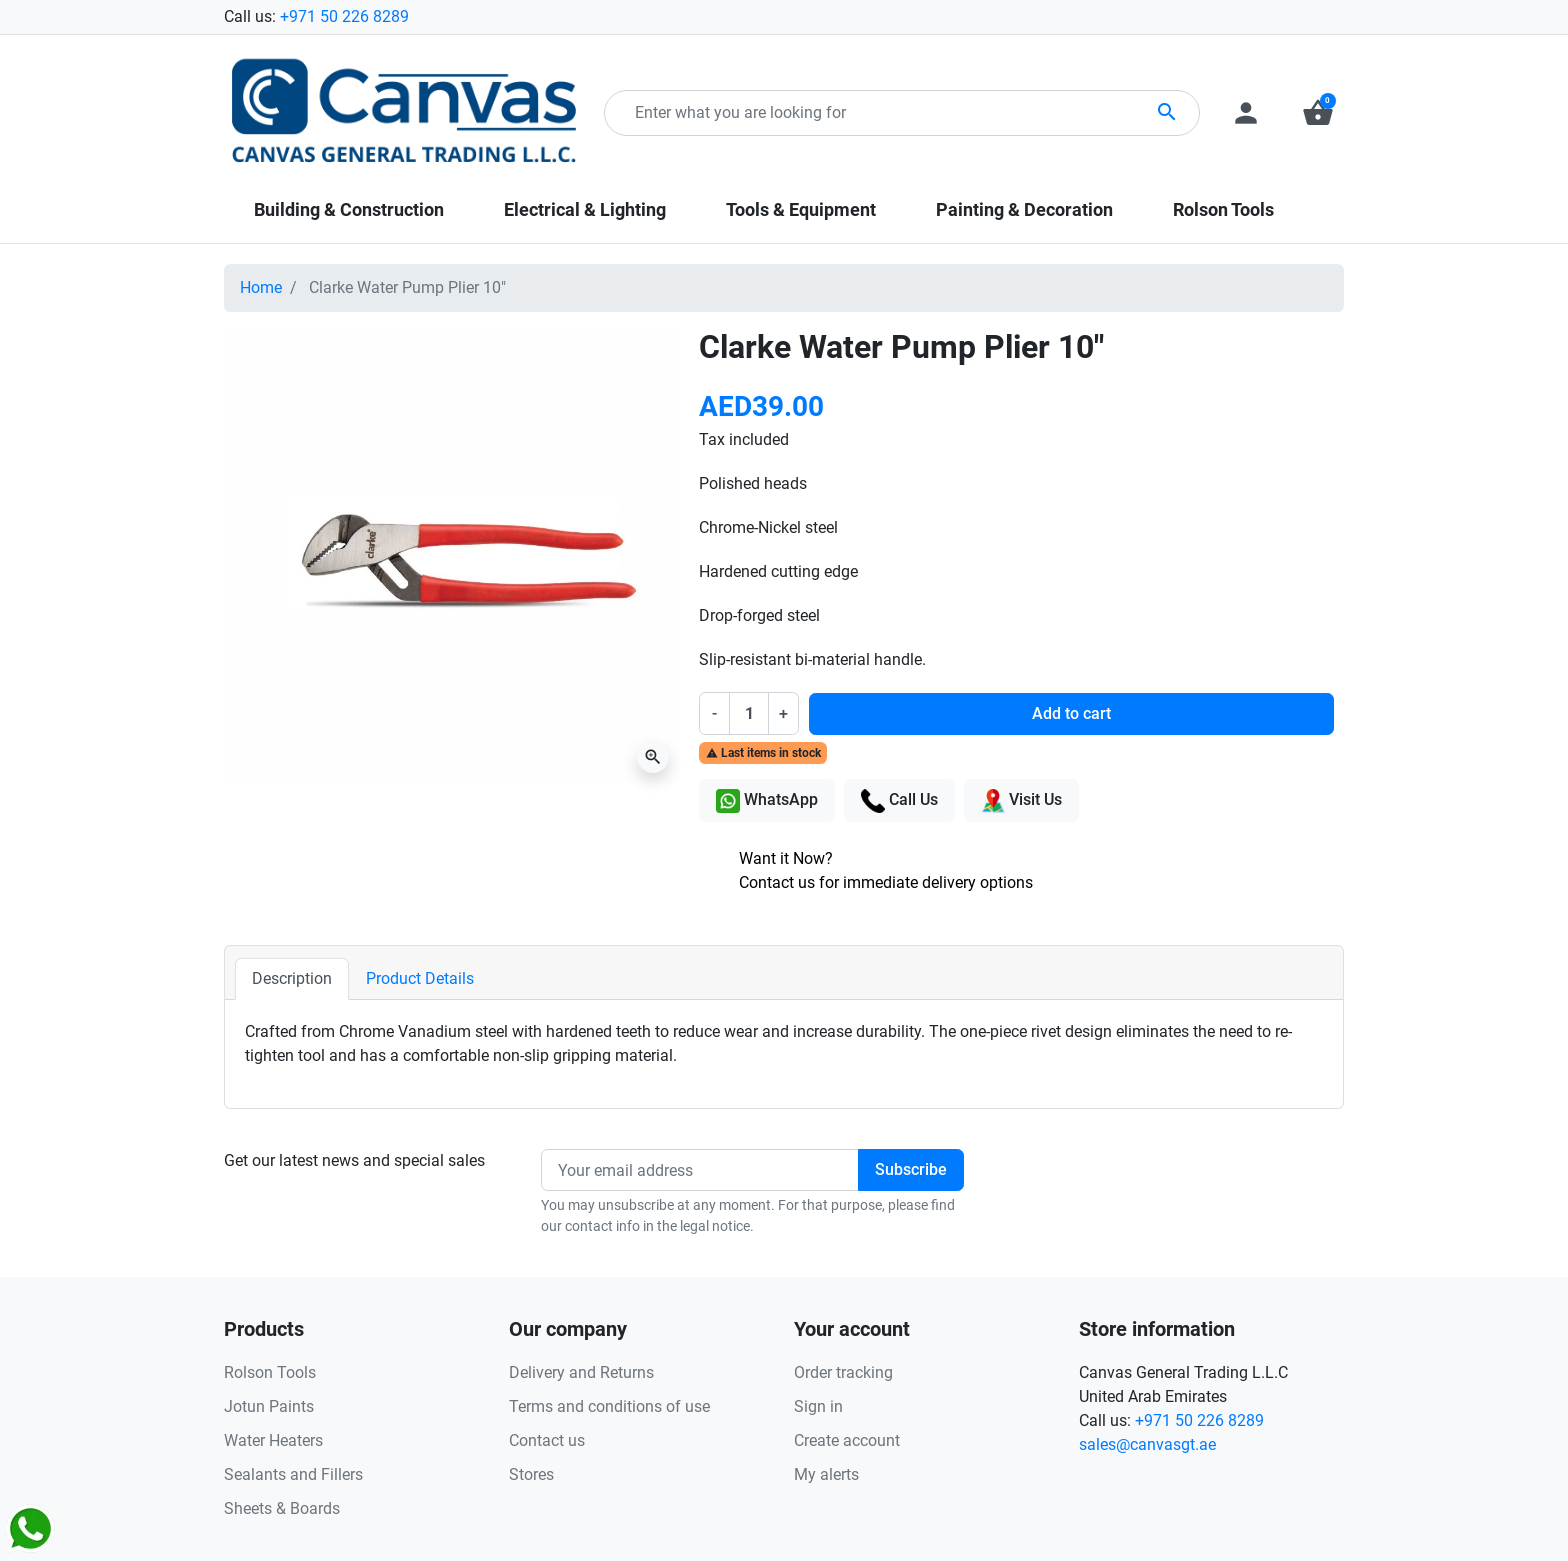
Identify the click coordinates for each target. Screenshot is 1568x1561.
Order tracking (843, 1372)
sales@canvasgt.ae (1147, 1444)
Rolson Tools (270, 1372)
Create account (847, 1440)
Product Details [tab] (420, 978)
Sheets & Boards (282, 1508)
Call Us (899, 801)
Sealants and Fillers (293, 1474)
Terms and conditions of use (609, 1406)
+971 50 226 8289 (344, 16)
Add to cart (1071, 713)
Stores (531, 1474)
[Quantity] (749, 713)
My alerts (826, 1474)
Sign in (818, 1406)
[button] (1318, 113)
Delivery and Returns (581, 1372)
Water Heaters (273, 1440)
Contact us (547, 1440)
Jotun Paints (269, 1406)
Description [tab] (292, 978)
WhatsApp (767, 801)
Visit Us (1021, 801)
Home (261, 287)
